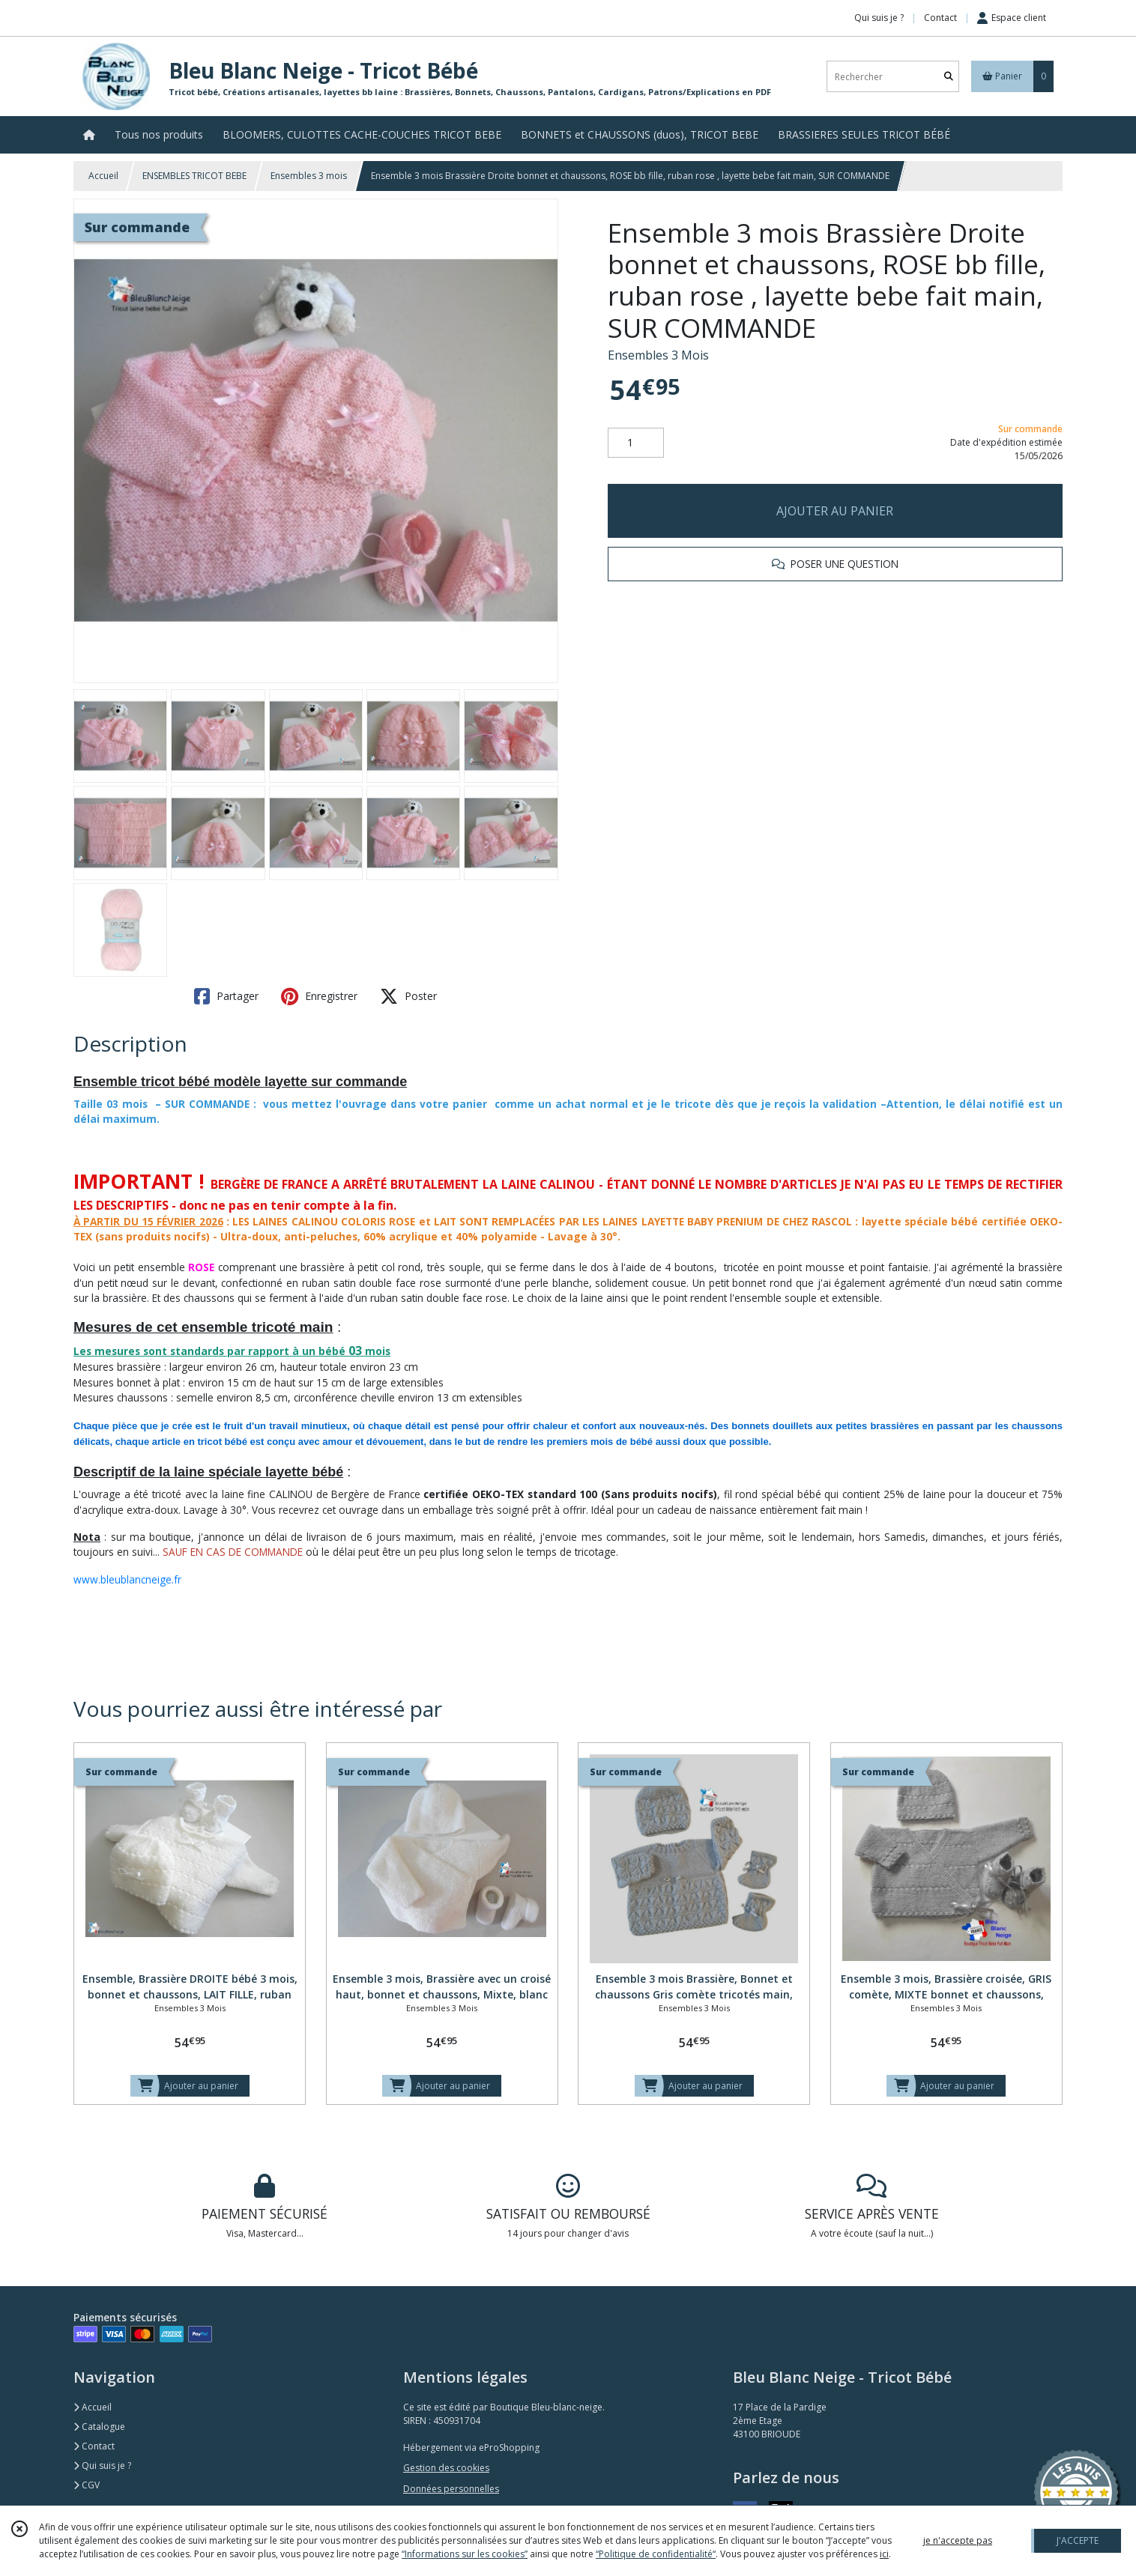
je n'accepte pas (957, 2540)
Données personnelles (451, 2488)
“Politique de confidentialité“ (656, 2554)
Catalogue (99, 2426)
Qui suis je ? (102, 2465)
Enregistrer (319, 996)
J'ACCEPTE (1078, 2540)
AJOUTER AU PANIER (834, 511)
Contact (940, 17)
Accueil (103, 175)
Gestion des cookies (446, 2467)
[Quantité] (636, 443)
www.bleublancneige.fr (127, 1579)
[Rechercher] (948, 76)
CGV (86, 2485)
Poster (408, 996)
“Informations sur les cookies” (465, 2554)
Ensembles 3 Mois (658, 355)
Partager (226, 996)
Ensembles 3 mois (309, 175)
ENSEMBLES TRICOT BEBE (194, 175)
